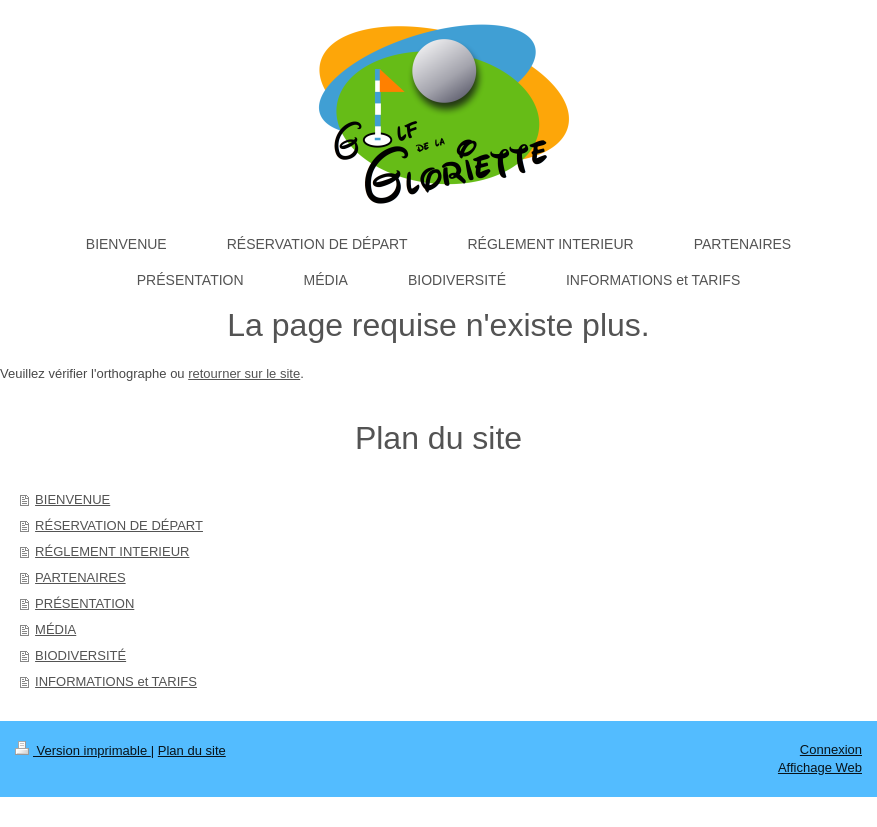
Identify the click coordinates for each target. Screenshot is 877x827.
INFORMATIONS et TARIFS (116, 681)
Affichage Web (820, 767)
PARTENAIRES (80, 577)
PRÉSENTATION (84, 603)
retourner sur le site (244, 373)
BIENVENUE (72, 499)
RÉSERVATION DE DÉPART (119, 525)
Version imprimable (83, 750)
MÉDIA (55, 629)
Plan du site (192, 750)
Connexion (831, 749)
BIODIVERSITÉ (80, 655)
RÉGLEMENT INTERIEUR (112, 551)
